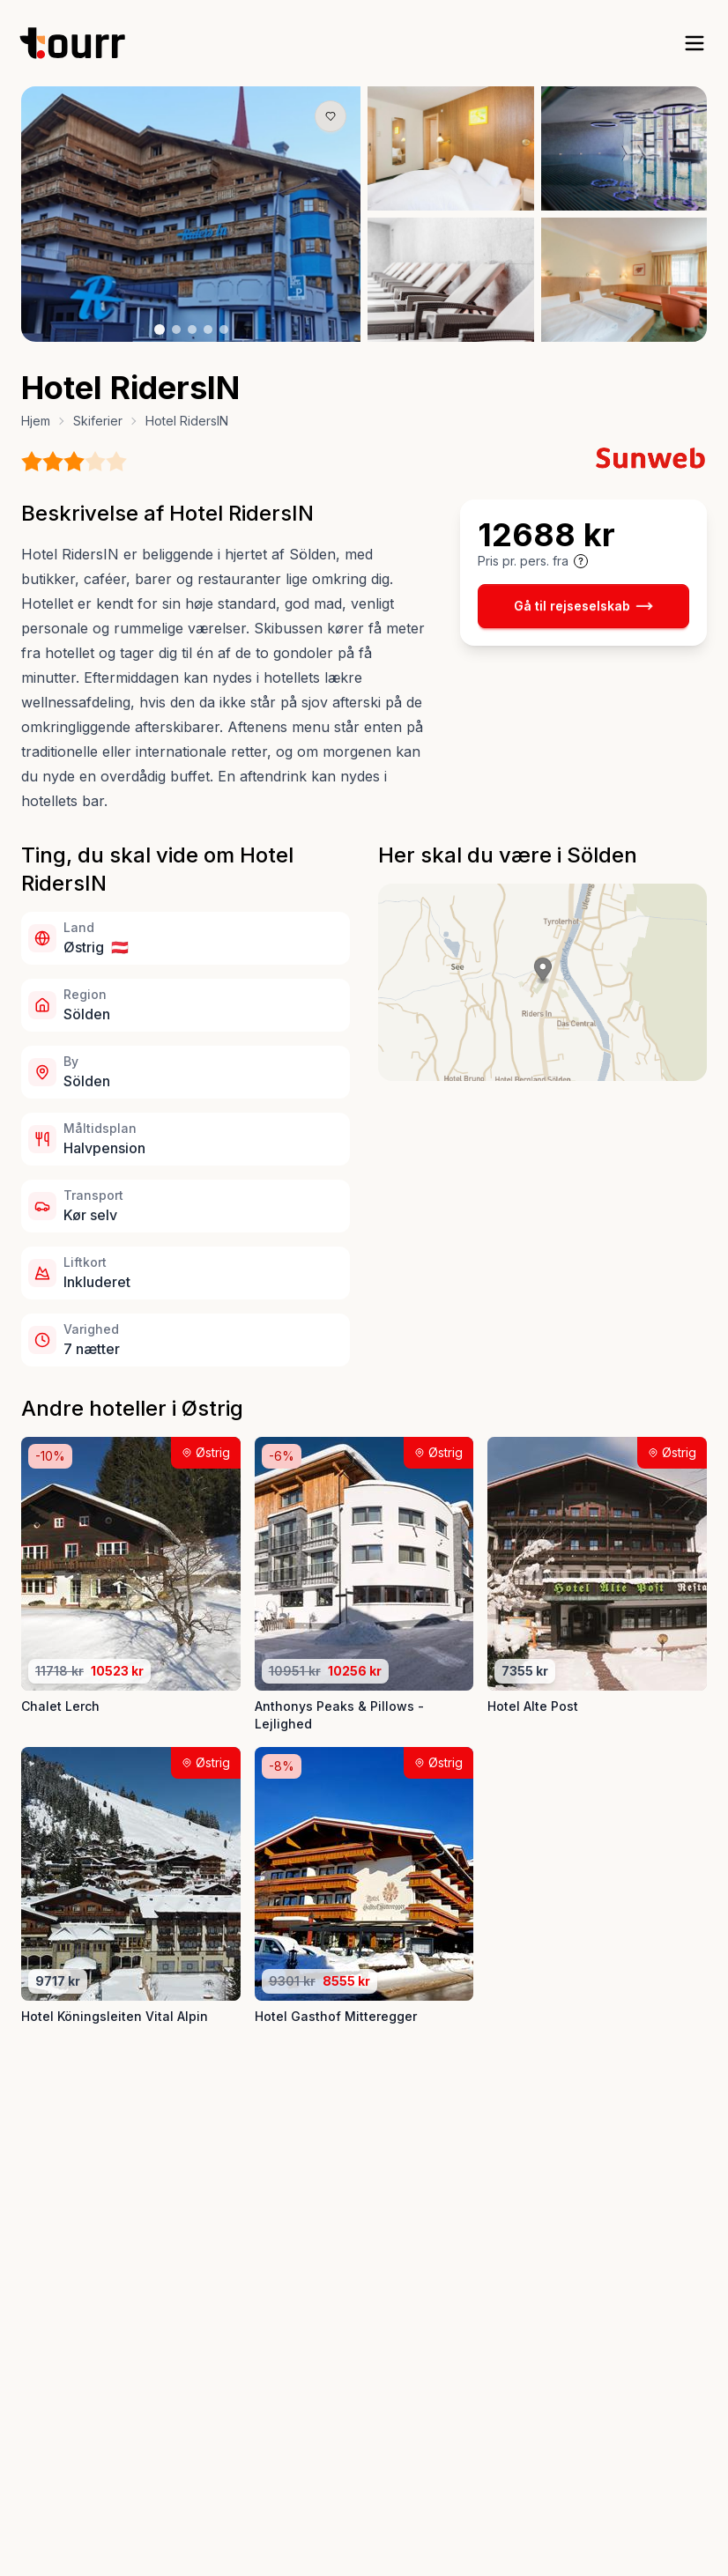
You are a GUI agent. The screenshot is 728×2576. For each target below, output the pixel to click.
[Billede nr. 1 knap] (159, 329)
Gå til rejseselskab (583, 606)
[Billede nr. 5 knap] (223, 329)
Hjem (35, 420)
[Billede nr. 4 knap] (208, 329)
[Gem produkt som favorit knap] (330, 116)
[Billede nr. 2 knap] (176, 329)
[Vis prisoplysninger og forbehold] (581, 561)
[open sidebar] (694, 43)
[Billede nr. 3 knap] (192, 329)
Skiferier (98, 420)
